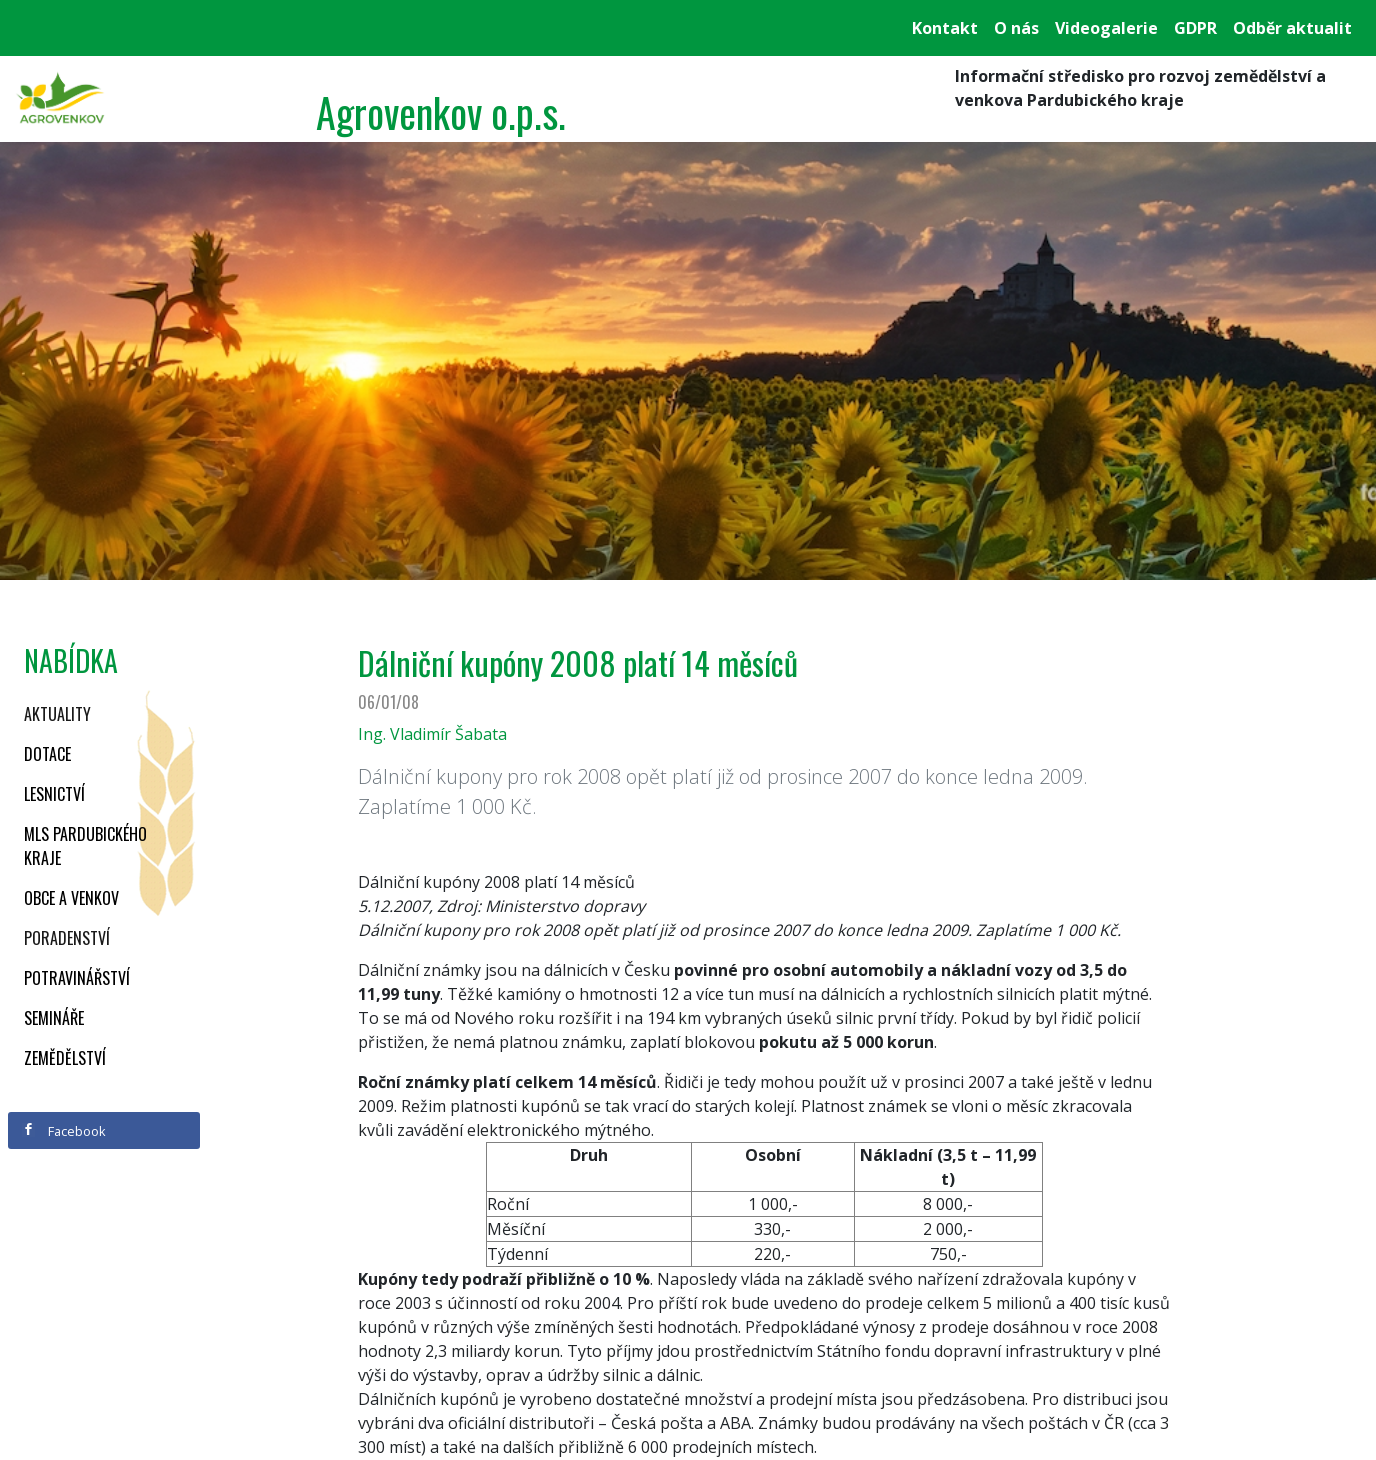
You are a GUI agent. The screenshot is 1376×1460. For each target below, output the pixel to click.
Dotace (47, 754)
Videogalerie (1106, 28)
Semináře (54, 1018)
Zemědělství (65, 1058)
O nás (1016, 28)
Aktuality (57, 714)
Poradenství (67, 938)
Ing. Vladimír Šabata (432, 734)
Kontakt (945, 28)
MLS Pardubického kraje (85, 846)
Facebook (64, 1131)
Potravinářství (77, 978)
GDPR (1195, 28)
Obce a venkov (71, 898)
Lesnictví (54, 794)
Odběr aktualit (1292, 28)
